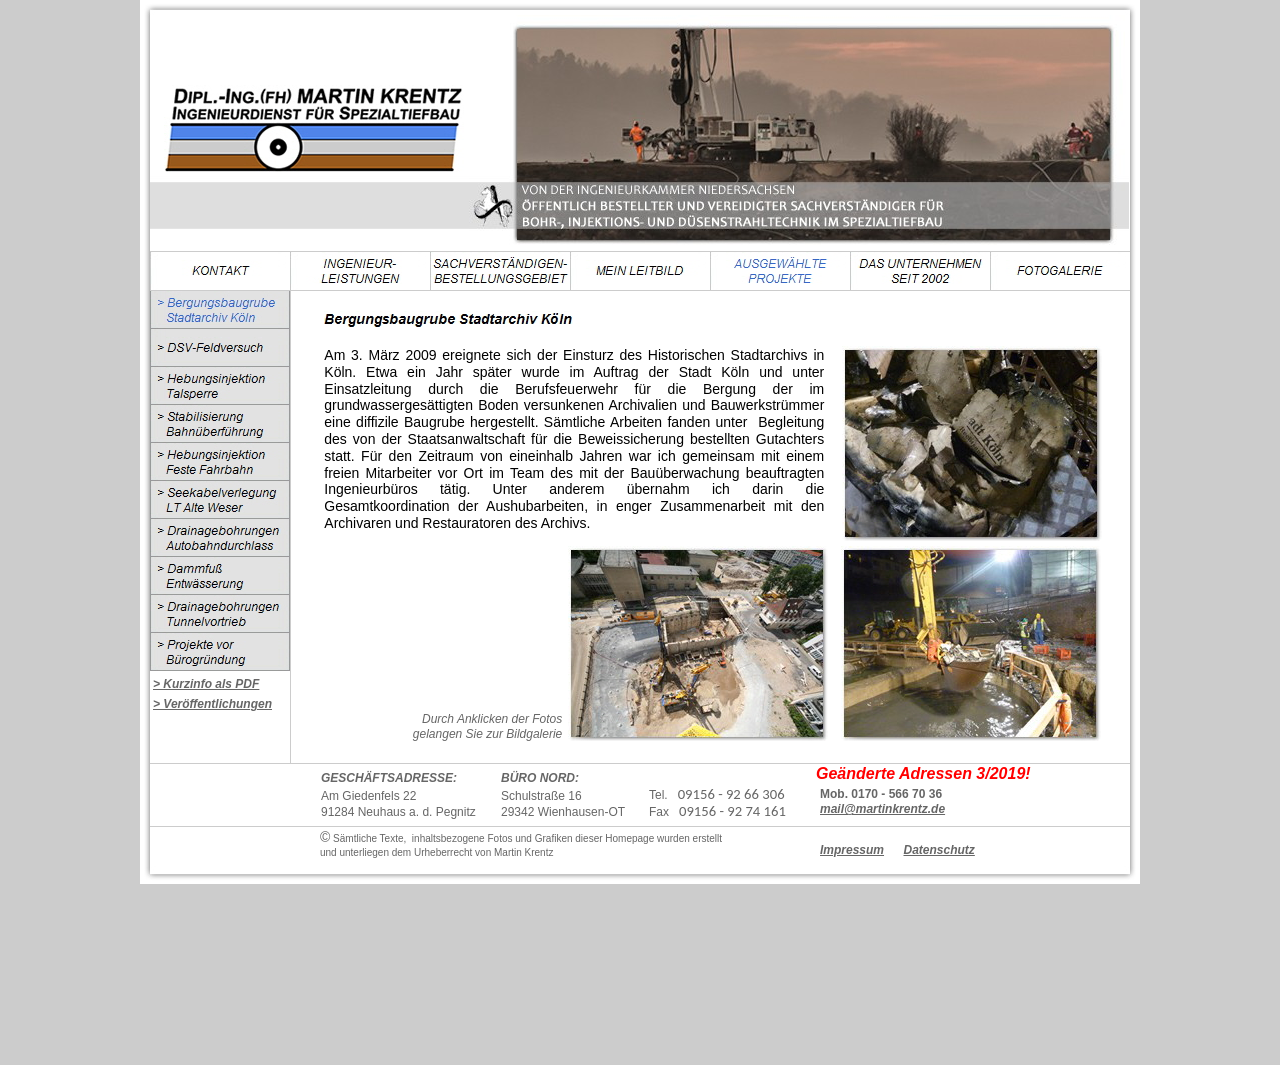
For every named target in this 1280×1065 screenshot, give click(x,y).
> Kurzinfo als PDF (206, 684)
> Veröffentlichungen (212, 704)
